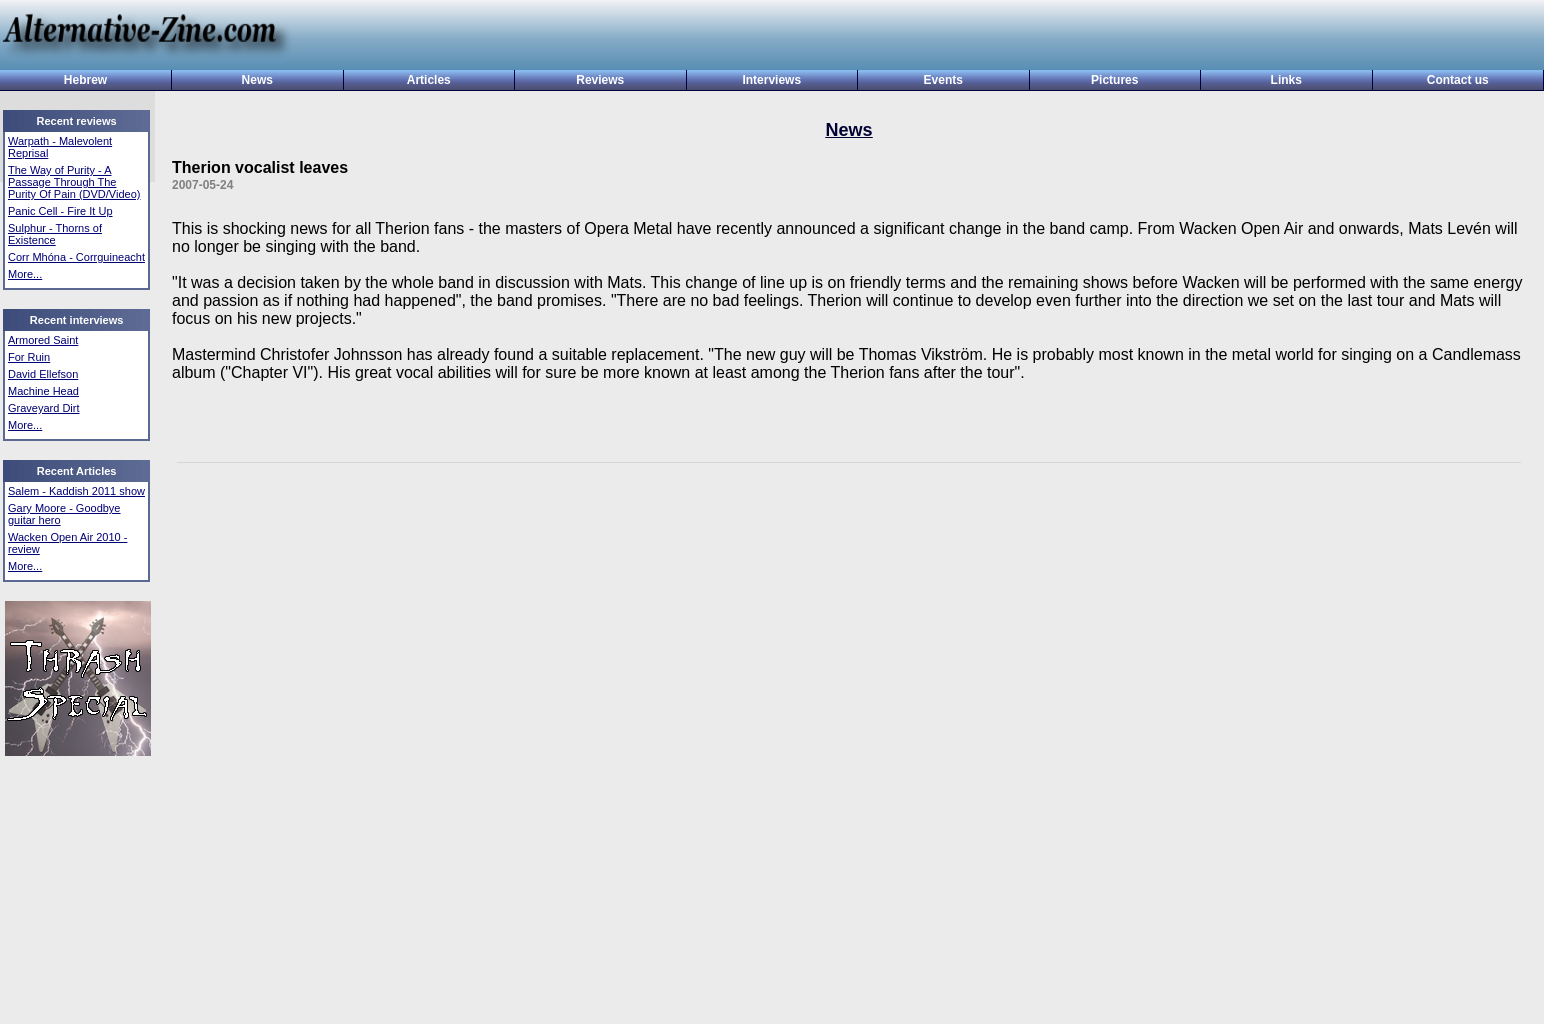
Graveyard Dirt (44, 408)
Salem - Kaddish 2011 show (76, 491)
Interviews (771, 80)
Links (1286, 80)
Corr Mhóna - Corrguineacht (76, 257)
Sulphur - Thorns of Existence (55, 234)
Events (943, 80)
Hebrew (85, 80)
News (257, 80)
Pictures (1114, 80)
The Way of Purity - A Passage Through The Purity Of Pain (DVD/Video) (74, 182)
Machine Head (43, 391)
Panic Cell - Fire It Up (60, 211)
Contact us (1458, 80)
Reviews (600, 80)
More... (25, 274)
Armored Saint (43, 340)
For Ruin (29, 357)
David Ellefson (43, 374)
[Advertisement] (910, 37)
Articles (429, 80)
